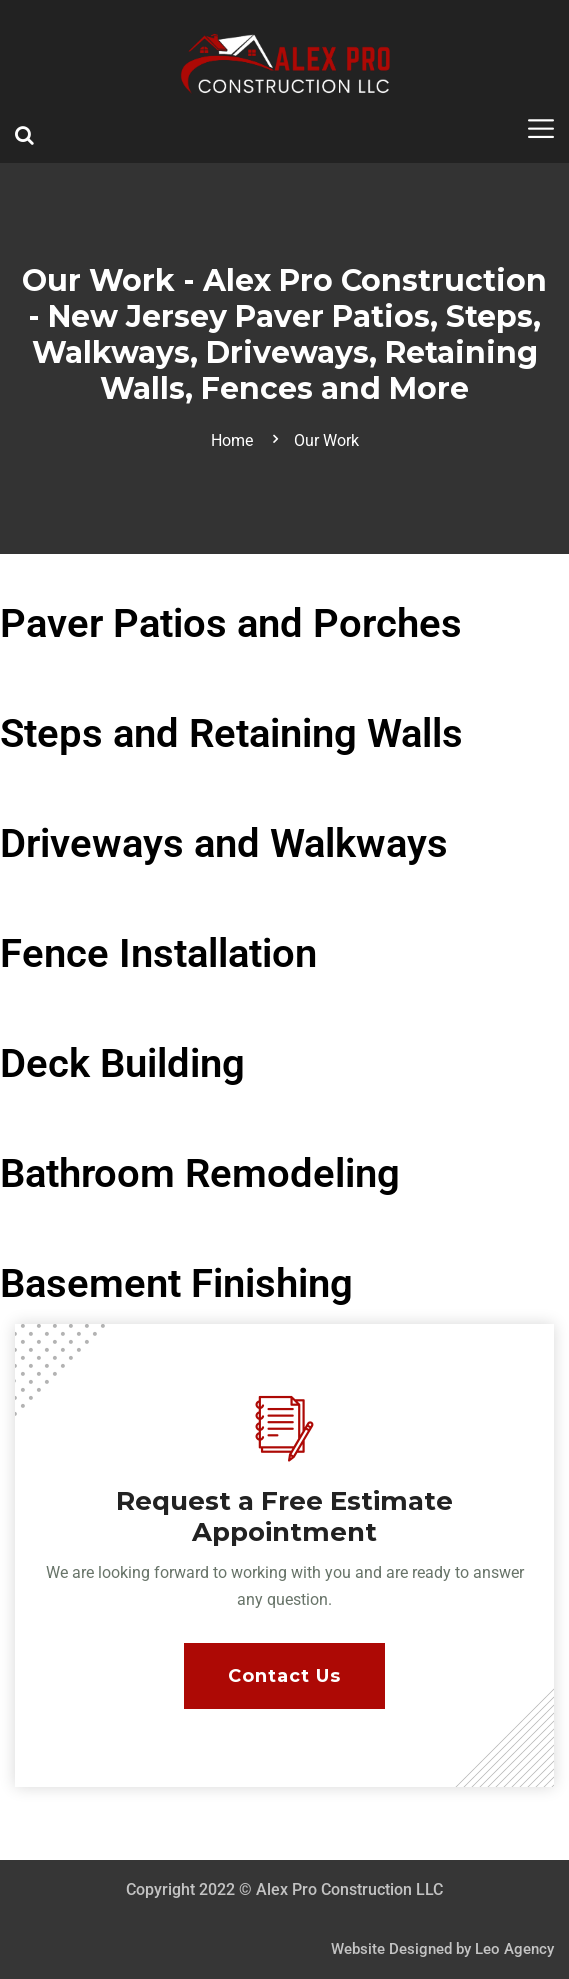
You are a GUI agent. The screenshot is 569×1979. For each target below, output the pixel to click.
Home (236, 440)
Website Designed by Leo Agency (442, 1949)
